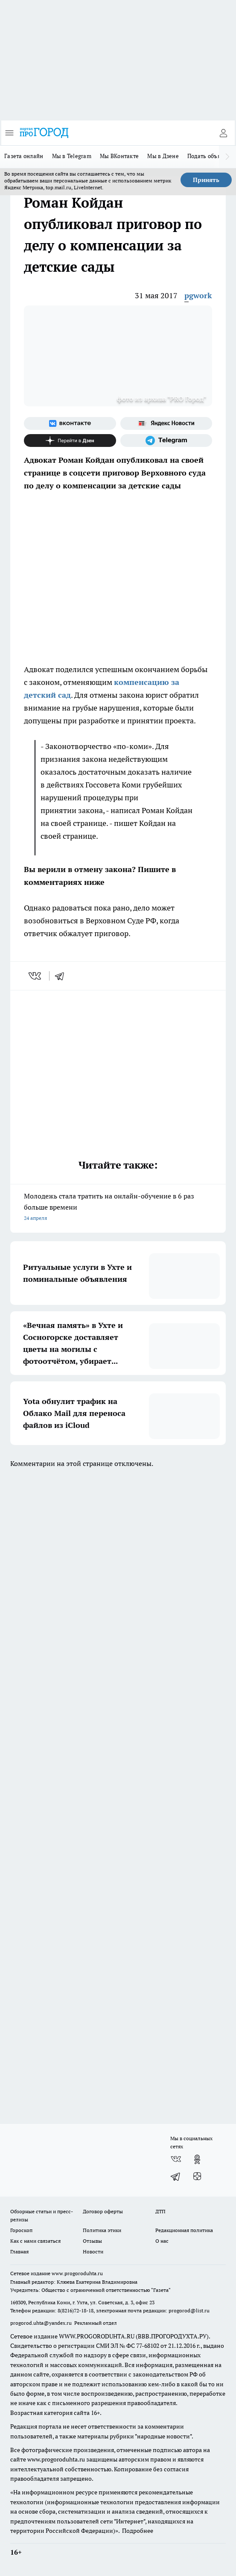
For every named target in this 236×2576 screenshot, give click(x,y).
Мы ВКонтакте (119, 156)
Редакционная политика (184, 2230)
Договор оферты (103, 2211)
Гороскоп (21, 2230)
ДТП (160, 2211)
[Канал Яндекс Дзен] (70, 440)
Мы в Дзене (163, 156)
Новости (93, 2251)
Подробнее (137, 2531)
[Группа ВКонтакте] (70, 423)
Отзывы (92, 2241)
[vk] (35, 976)
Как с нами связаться (35, 2241)
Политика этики (102, 2230)
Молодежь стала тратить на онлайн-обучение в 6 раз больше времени (118, 1208)
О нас (162, 2241)
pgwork (198, 295)
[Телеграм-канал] (166, 440)
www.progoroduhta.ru (77, 2273)
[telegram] (62, 976)
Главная (19, 2251)
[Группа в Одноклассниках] (197, 2159)
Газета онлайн (24, 156)
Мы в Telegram (72, 156)
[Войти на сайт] (223, 132)
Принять (206, 180)
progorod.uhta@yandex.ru (41, 2323)
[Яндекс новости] (166, 423)
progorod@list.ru (189, 2310)
